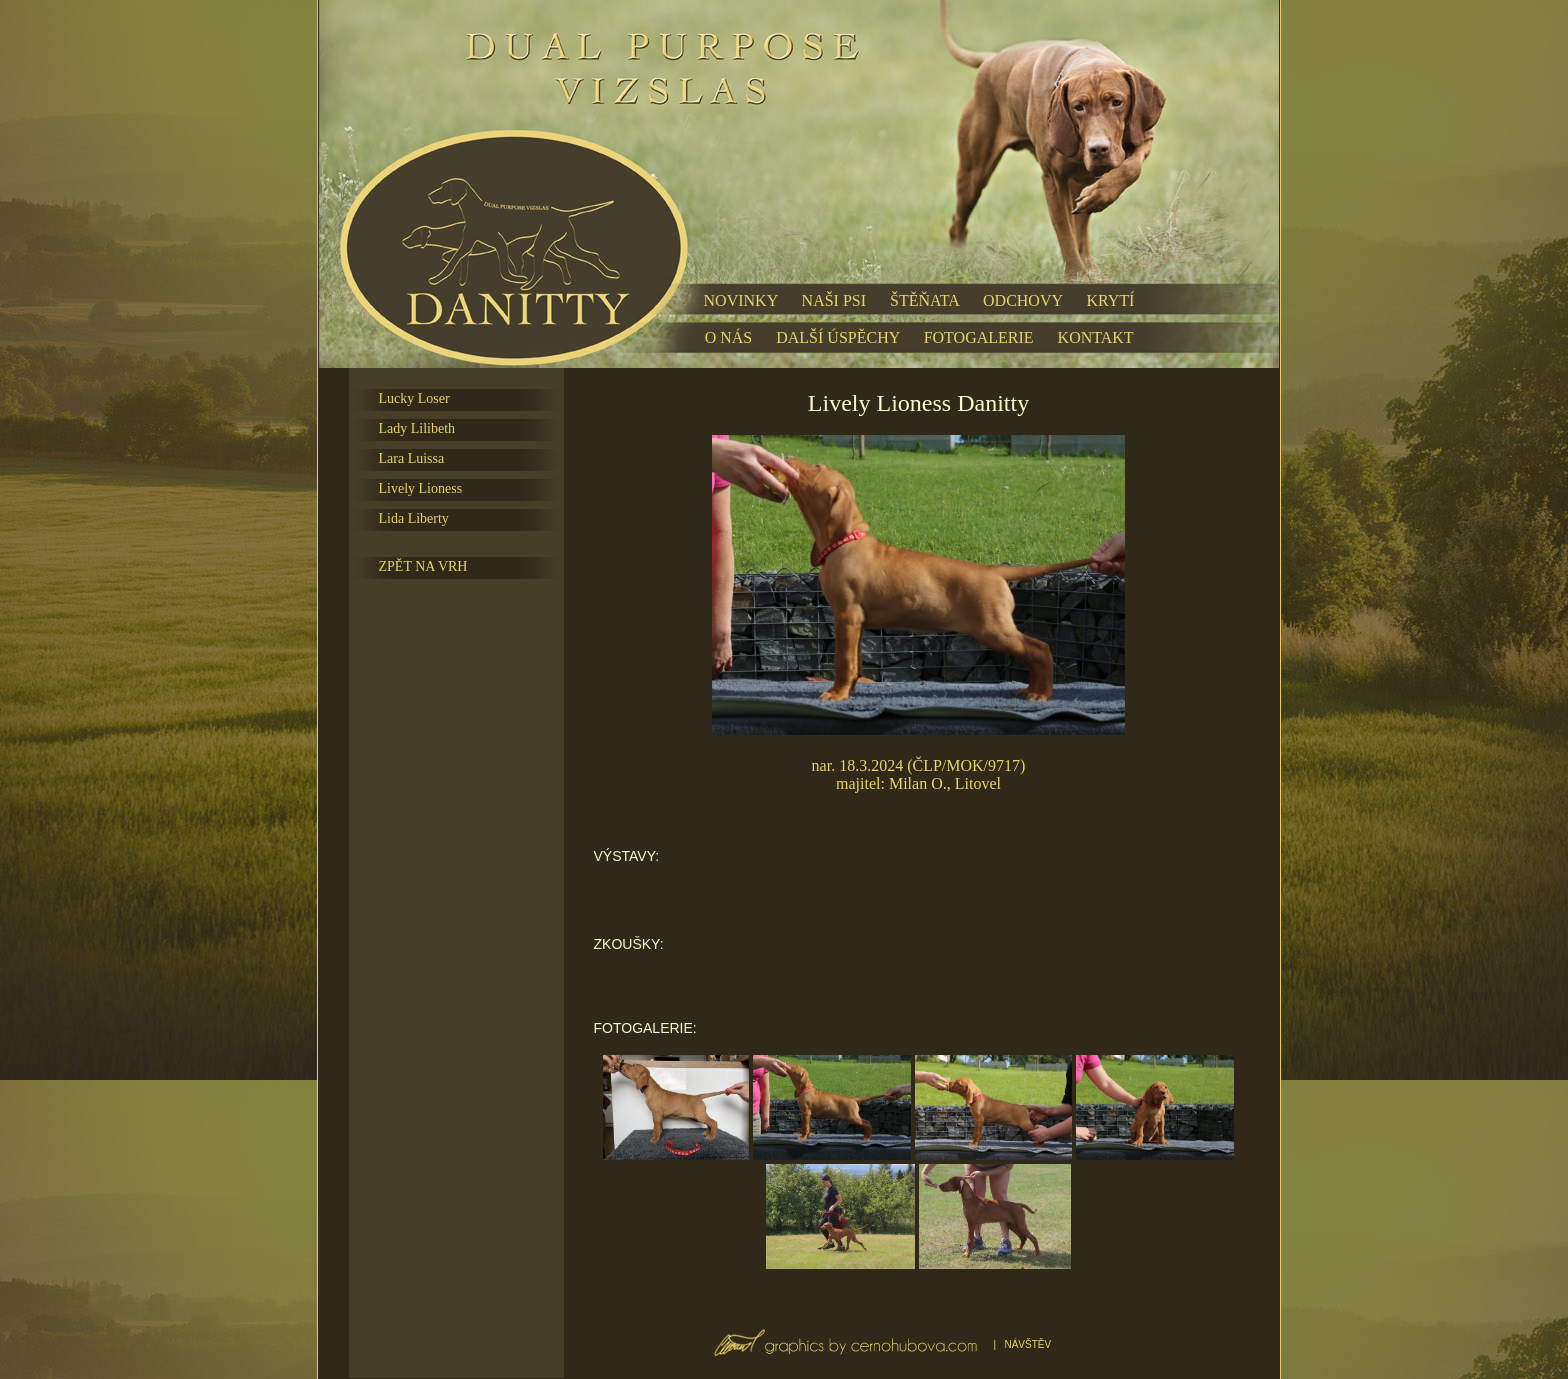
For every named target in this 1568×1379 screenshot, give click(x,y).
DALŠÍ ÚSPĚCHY (837, 337)
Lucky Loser (414, 398)
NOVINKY (741, 300)
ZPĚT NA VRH (423, 566)
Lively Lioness (421, 488)
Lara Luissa (412, 458)
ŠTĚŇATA (924, 300)
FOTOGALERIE (979, 337)
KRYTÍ (1110, 300)
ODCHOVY (1022, 300)
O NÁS (729, 337)
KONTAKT (1096, 337)
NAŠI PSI (834, 300)
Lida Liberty (414, 518)
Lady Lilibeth (417, 428)
